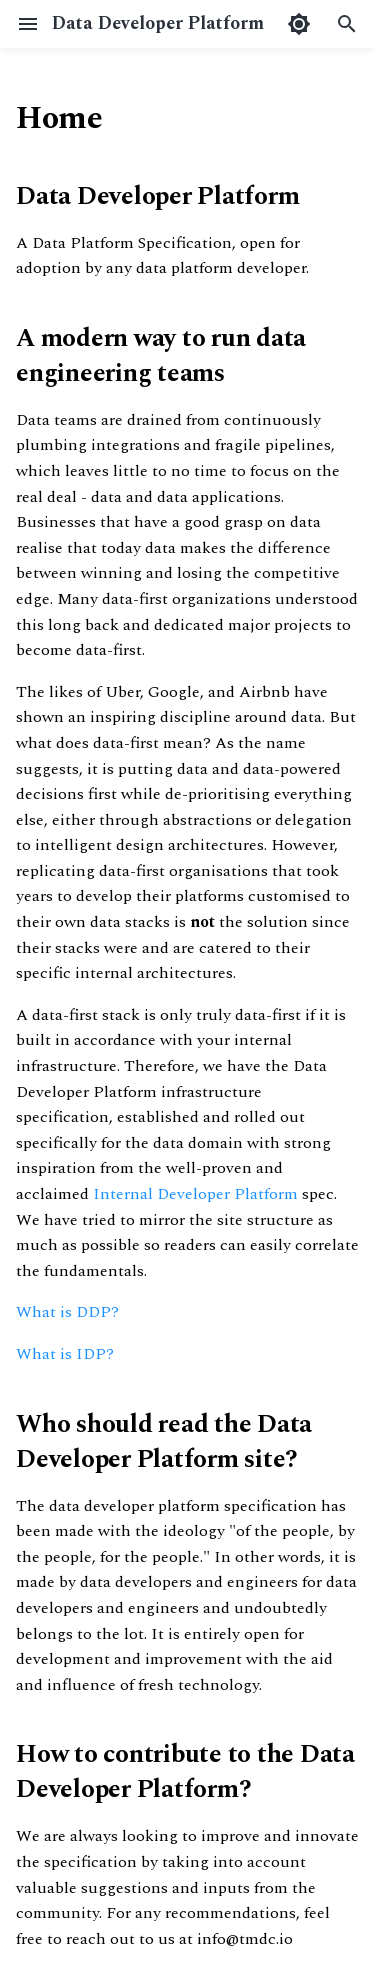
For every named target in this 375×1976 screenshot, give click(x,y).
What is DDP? (67, 1312)
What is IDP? (65, 1354)
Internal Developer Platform (195, 1194)
